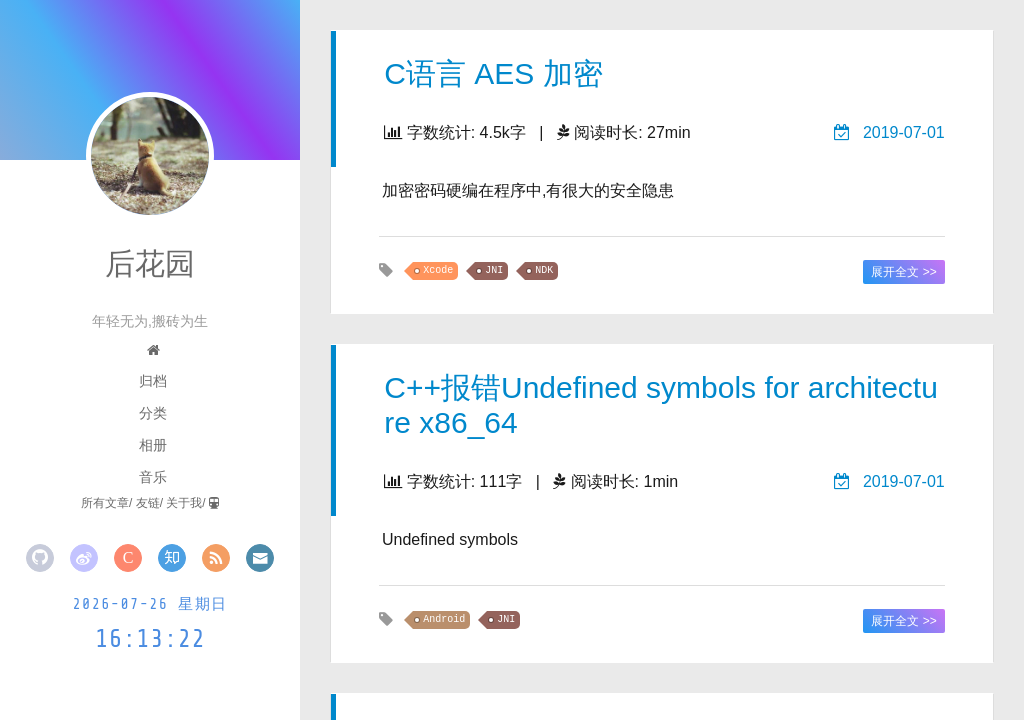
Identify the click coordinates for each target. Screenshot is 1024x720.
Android (444, 619)
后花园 (150, 263)
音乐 (153, 477)
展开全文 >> (903, 272)
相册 (153, 445)
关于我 (184, 503)
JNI (494, 270)
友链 (148, 503)
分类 (153, 413)
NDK (544, 270)
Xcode (438, 270)
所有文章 (105, 503)
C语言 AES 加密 (493, 73)
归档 (153, 381)
